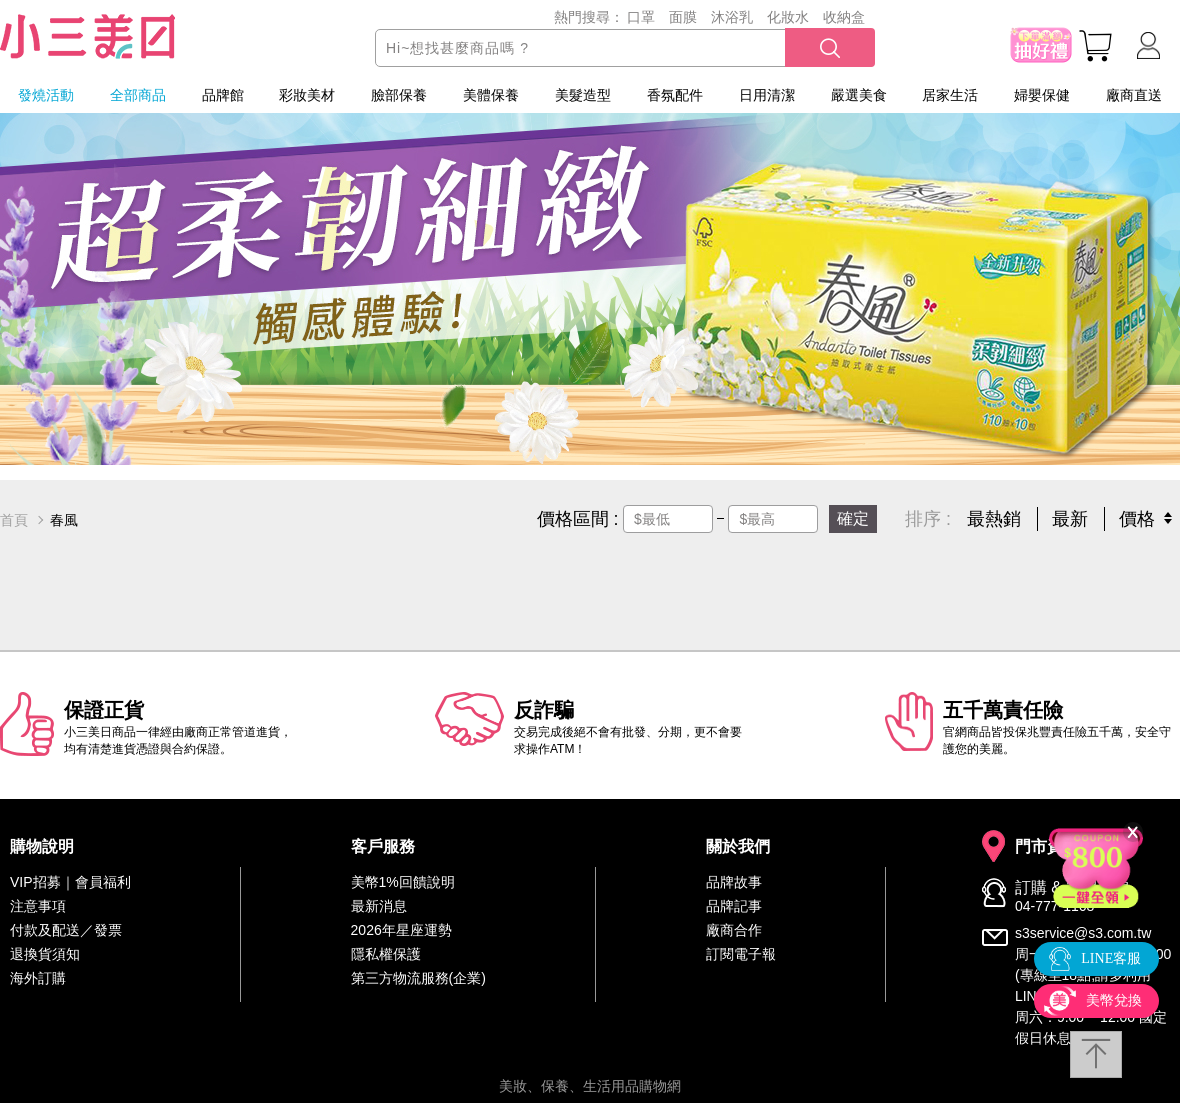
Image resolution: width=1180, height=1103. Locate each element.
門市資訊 (1047, 847)
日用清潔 (767, 95)
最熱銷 (994, 519)
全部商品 (138, 95)
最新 (1070, 519)
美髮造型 (583, 95)
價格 (1137, 519)
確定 (853, 518)
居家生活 (950, 95)
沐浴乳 (732, 17)
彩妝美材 (307, 95)
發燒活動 (46, 95)
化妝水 (788, 17)
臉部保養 (399, 95)
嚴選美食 (859, 95)
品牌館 (223, 95)
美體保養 (491, 95)
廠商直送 (1134, 95)
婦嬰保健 (1042, 95)
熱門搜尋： (589, 17)
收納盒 (844, 17)
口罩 (641, 17)
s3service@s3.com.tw (1083, 933)
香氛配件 (675, 95)
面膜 (683, 17)
